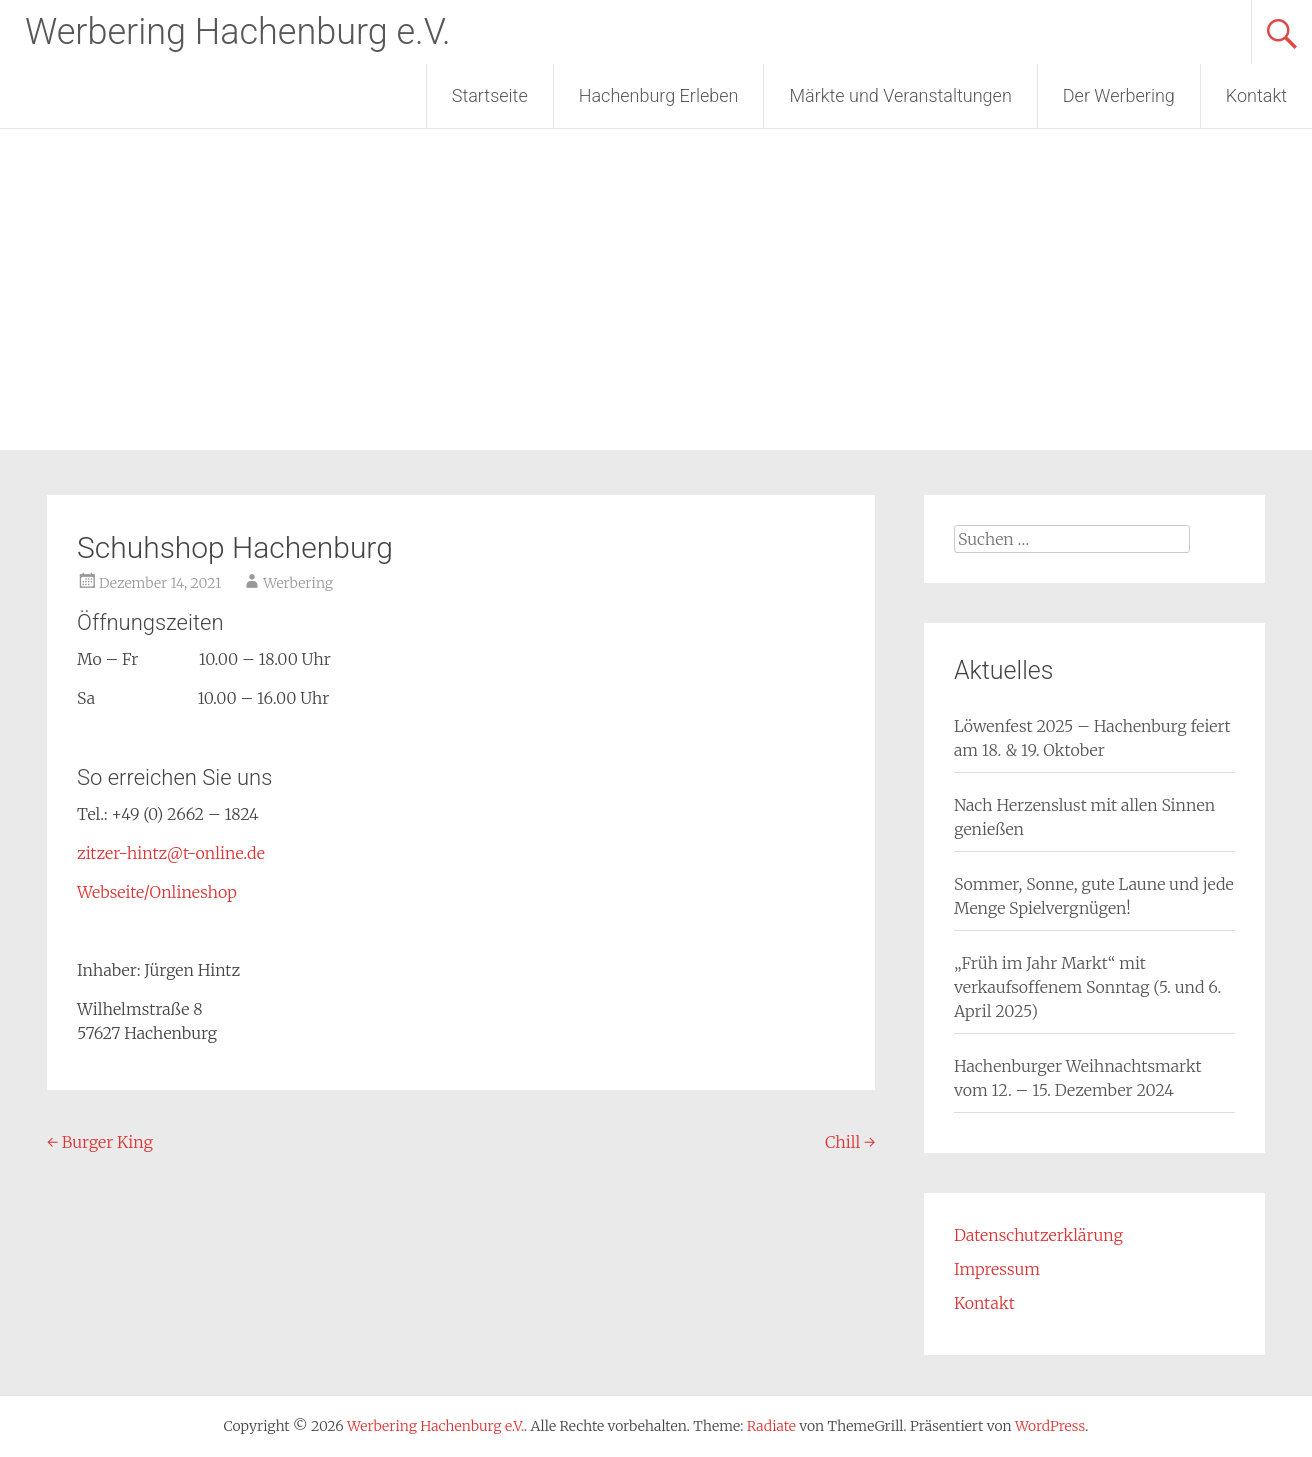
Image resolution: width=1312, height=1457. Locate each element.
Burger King (100, 1142)
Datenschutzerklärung (1038, 1235)
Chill (850, 1142)
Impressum (997, 1269)
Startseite (490, 95)
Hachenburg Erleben (659, 95)
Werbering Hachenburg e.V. (238, 32)
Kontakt (1256, 95)
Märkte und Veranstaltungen (900, 95)
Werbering (298, 583)
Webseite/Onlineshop (157, 892)
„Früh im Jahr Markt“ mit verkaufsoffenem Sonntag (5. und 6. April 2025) (1087, 987)
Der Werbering (1119, 95)
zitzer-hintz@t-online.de (171, 853)
